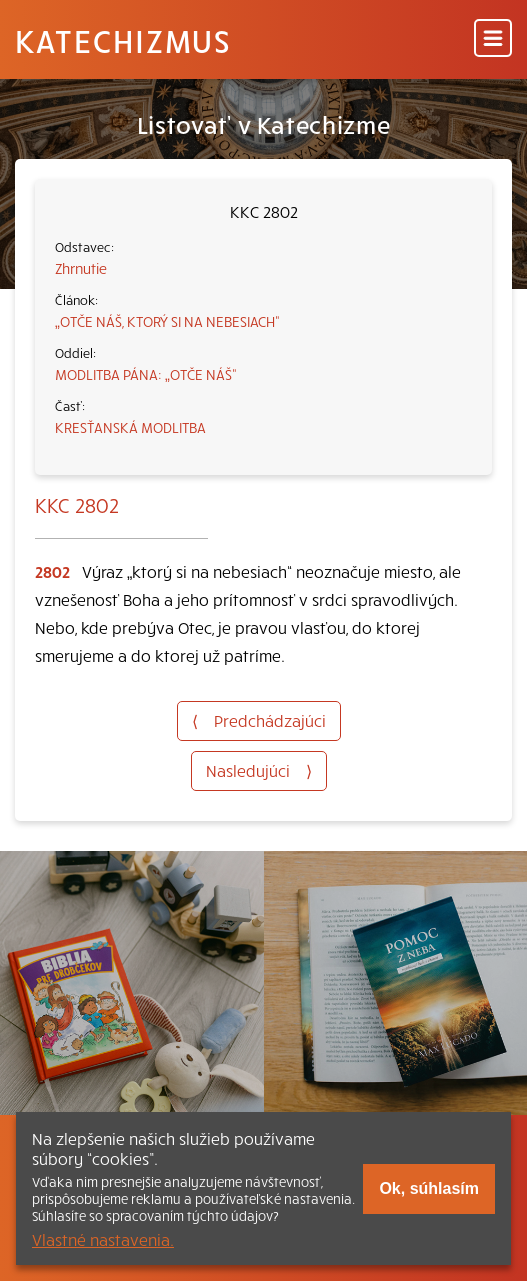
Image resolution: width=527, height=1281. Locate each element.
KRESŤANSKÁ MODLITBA (130, 427)
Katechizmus (123, 40)
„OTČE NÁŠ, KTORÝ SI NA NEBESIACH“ (167, 321)
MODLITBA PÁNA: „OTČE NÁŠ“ (146, 374)
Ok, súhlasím (429, 1188)
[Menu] (493, 39)
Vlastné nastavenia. (103, 1239)
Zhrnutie (81, 268)
